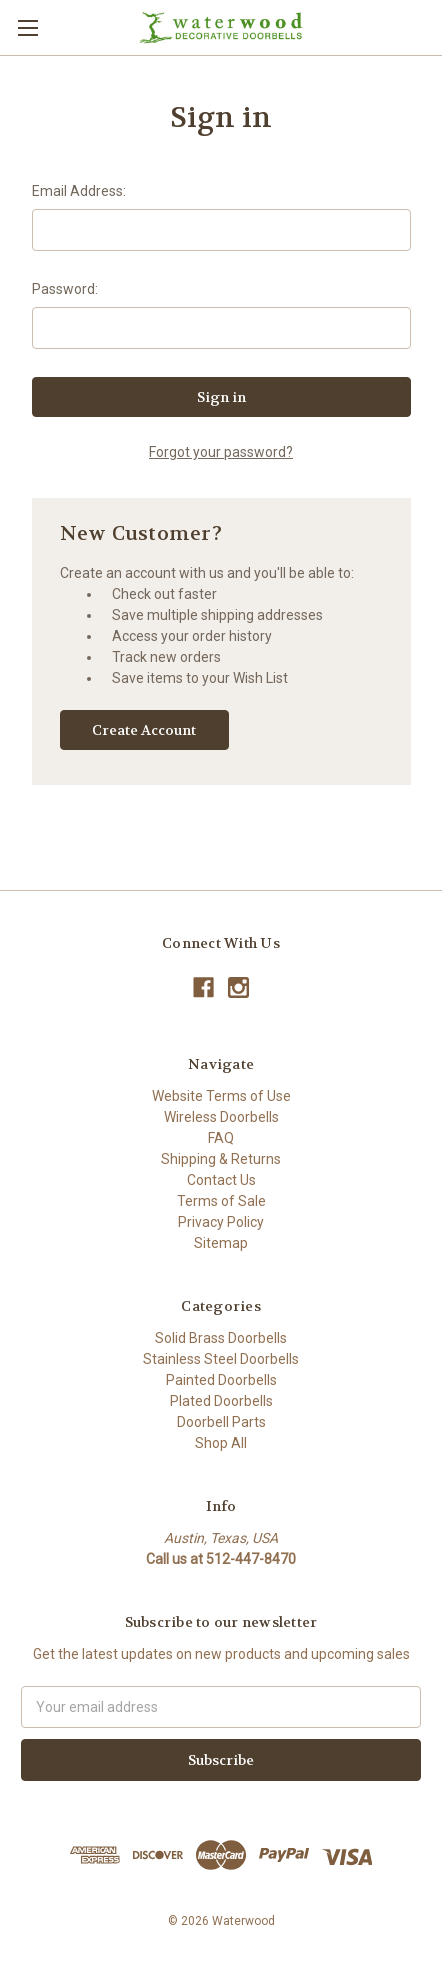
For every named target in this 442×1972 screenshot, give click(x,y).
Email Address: (79, 191)
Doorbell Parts (221, 1422)
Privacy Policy (221, 1222)
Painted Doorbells (221, 1380)
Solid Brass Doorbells (221, 1338)
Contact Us (221, 1180)
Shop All (221, 1443)
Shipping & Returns (221, 1159)
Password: (65, 289)
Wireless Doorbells (221, 1117)
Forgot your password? (221, 452)
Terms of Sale (221, 1201)
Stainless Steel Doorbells (221, 1359)
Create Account (144, 730)
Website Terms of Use (221, 1096)
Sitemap (221, 1243)
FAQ (221, 1138)
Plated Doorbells (221, 1401)
